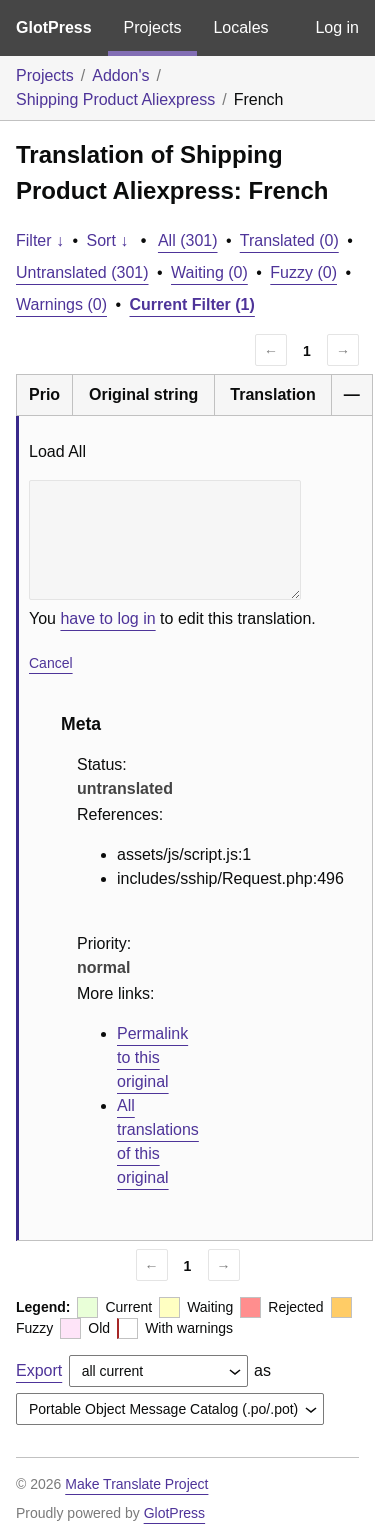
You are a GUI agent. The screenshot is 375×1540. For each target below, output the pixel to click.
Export (39, 1370)
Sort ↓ (108, 240)
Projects (153, 27)
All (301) (188, 240)
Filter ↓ (40, 240)
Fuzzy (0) (303, 272)
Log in (337, 27)
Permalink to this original (152, 1057)
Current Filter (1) (192, 304)
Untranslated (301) (82, 272)
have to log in (107, 618)
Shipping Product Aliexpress (115, 99)
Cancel (51, 663)
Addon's (120, 75)
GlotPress (54, 27)
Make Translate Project (136, 1484)
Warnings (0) (61, 304)
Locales (240, 27)
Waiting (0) (209, 272)
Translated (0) (289, 240)
